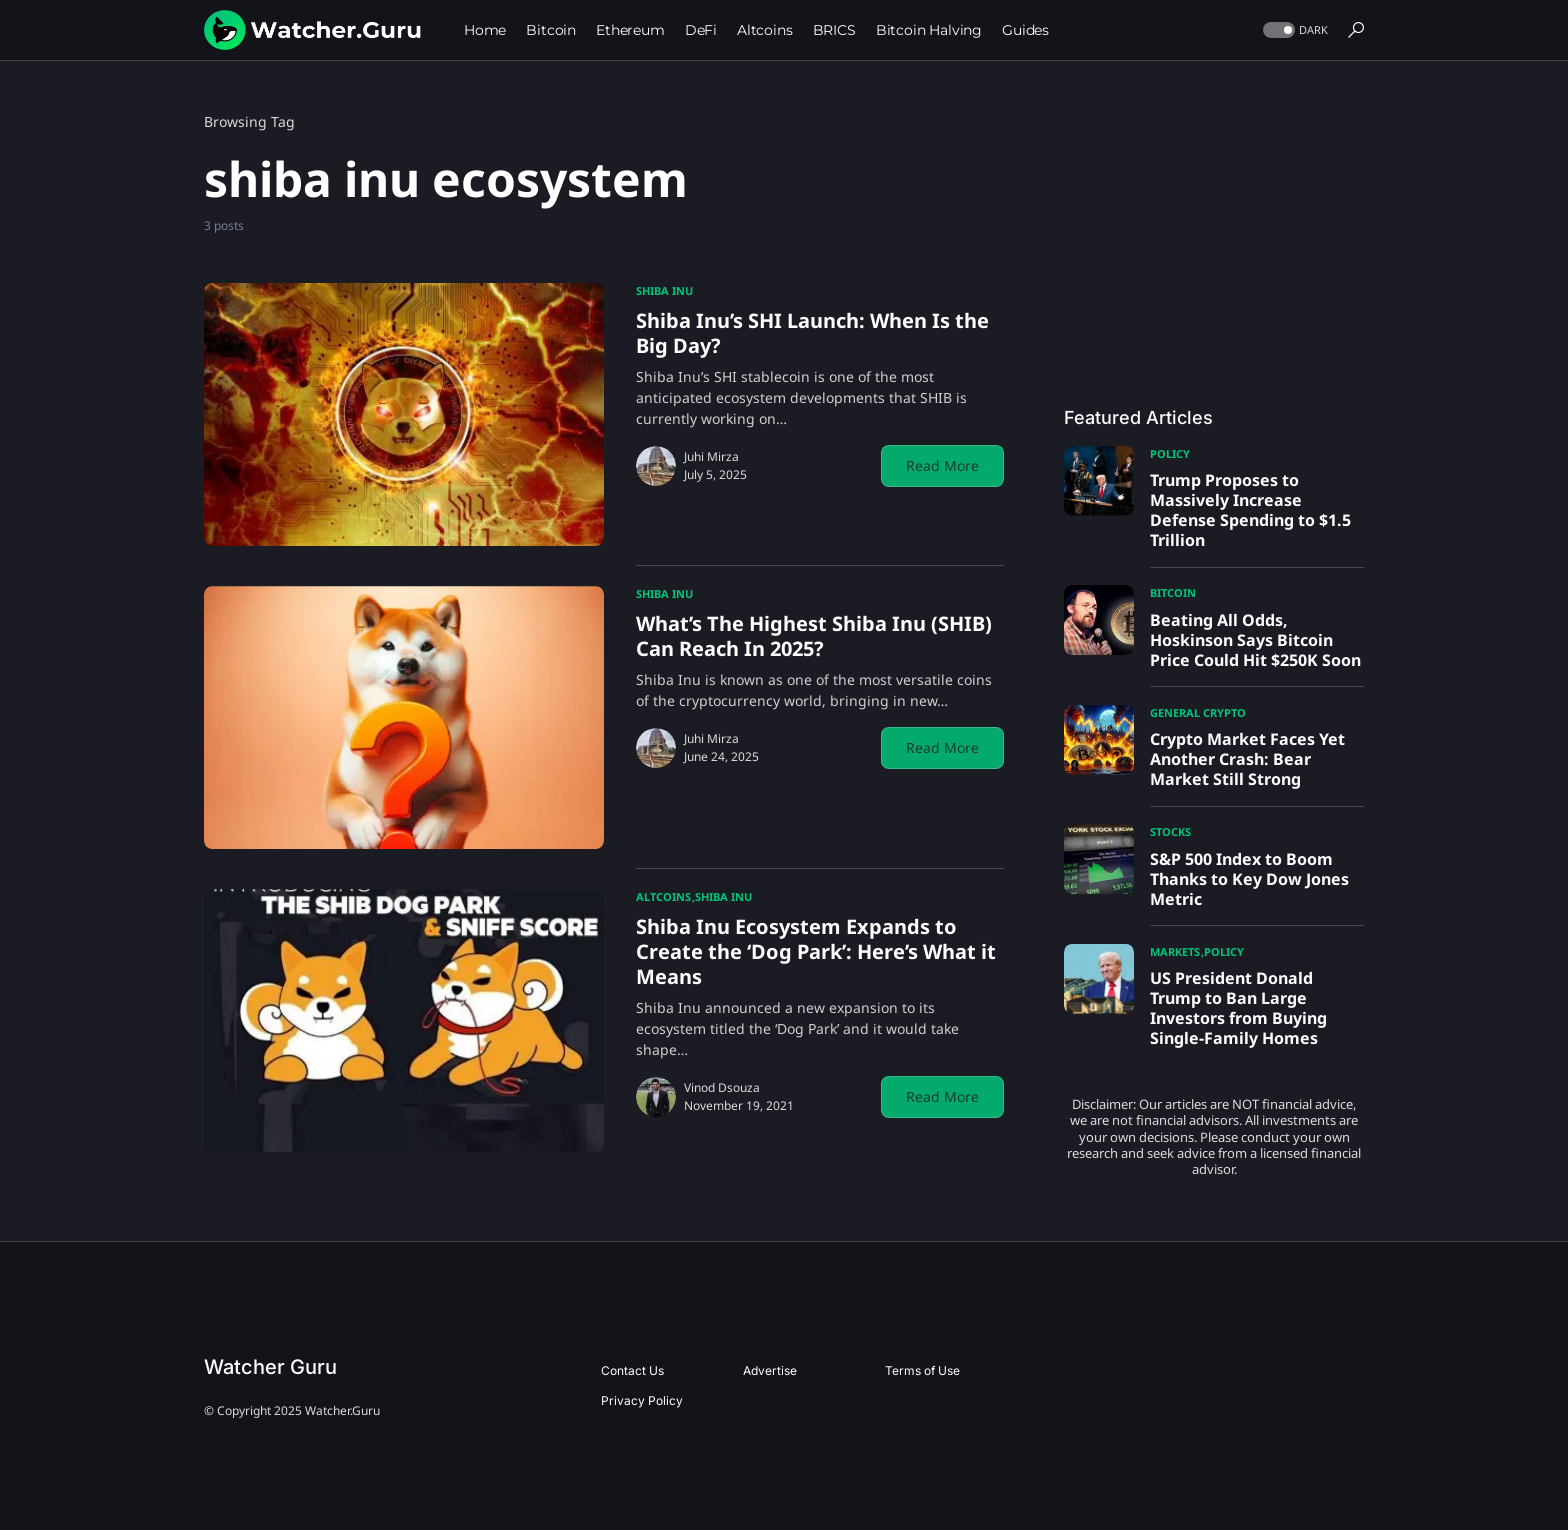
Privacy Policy (642, 1400)
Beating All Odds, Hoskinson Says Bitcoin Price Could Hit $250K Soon (1255, 640)
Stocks (1170, 831)
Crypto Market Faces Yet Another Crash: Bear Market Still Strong (1247, 759)
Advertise (770, 1370)
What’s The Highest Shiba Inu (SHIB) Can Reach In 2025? (814, 636)
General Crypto (1198, 712)
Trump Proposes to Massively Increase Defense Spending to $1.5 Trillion (1250, 510)
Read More (942, 465)
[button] (1293, 30)
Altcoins (663, 896)
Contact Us (632, 1370)
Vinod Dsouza (722, 1087)
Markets (1175, 951)
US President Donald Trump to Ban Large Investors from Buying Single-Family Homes (1238, 1008)
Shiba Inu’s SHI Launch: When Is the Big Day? (812, 333)
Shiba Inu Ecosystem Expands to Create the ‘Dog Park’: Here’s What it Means (816, 951)
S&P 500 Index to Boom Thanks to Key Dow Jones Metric (1249, 879)
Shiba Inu (664, 290)
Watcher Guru (270, 1367)
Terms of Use (922, 1370)
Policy (1170, 453)
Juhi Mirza (711, 456)
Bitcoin (1173, 592)
